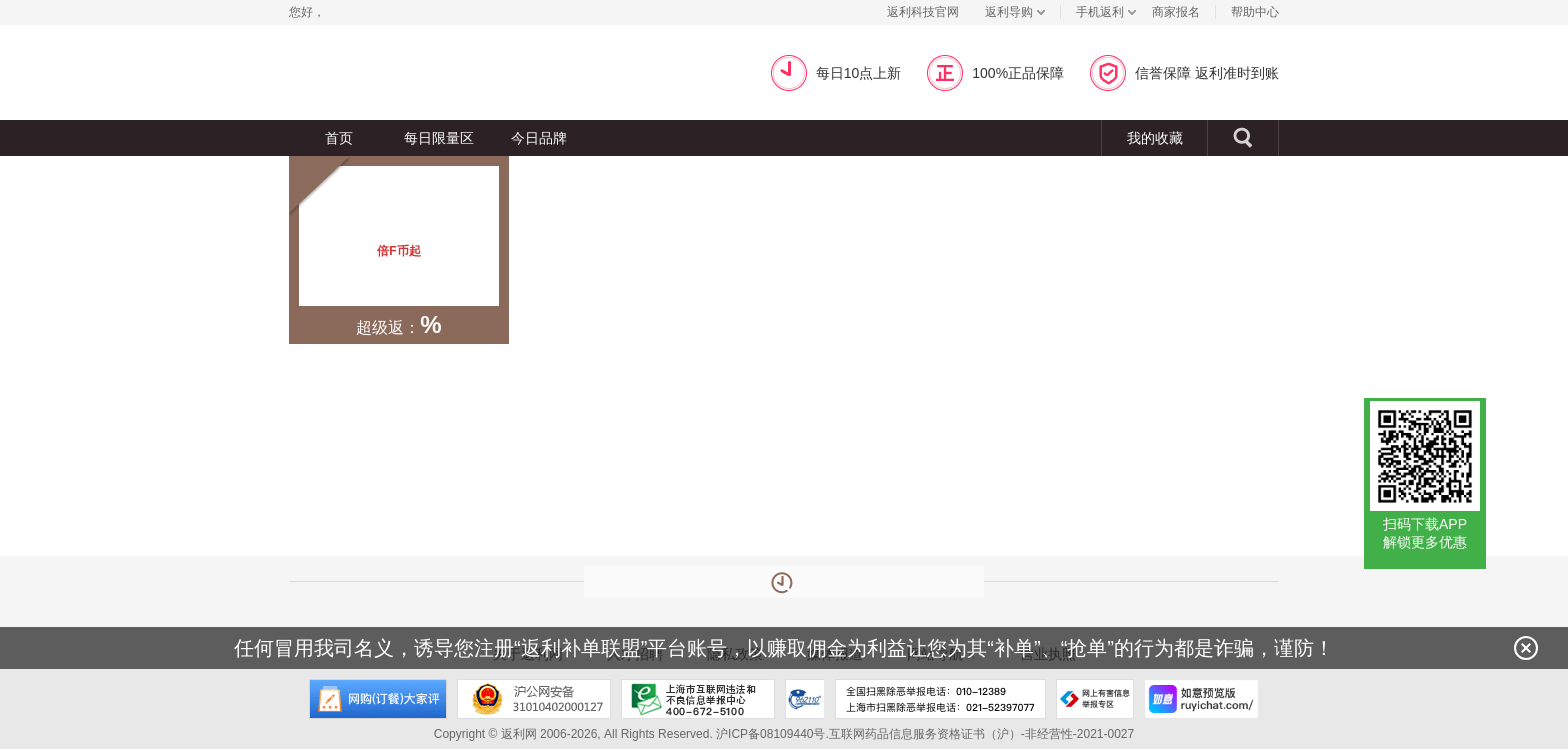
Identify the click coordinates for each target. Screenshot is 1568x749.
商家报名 (1176, 12)
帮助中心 (1255, 12)
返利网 (328, 72)
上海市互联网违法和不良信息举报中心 (698, 699)
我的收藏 (1155, 138)
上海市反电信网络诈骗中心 (805, 699)
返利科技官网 (923, 12)
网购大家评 (378, 699)
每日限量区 (439, 138)
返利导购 (1009, 12)
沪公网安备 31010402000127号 (534, 699)
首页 (339, 138)
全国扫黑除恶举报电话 (940, 699)
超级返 (550, 72)
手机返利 (1100, 12)
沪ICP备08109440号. (772, 734)
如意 (1201, 699)
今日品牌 (539, 138)
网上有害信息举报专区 (1095, 699)
